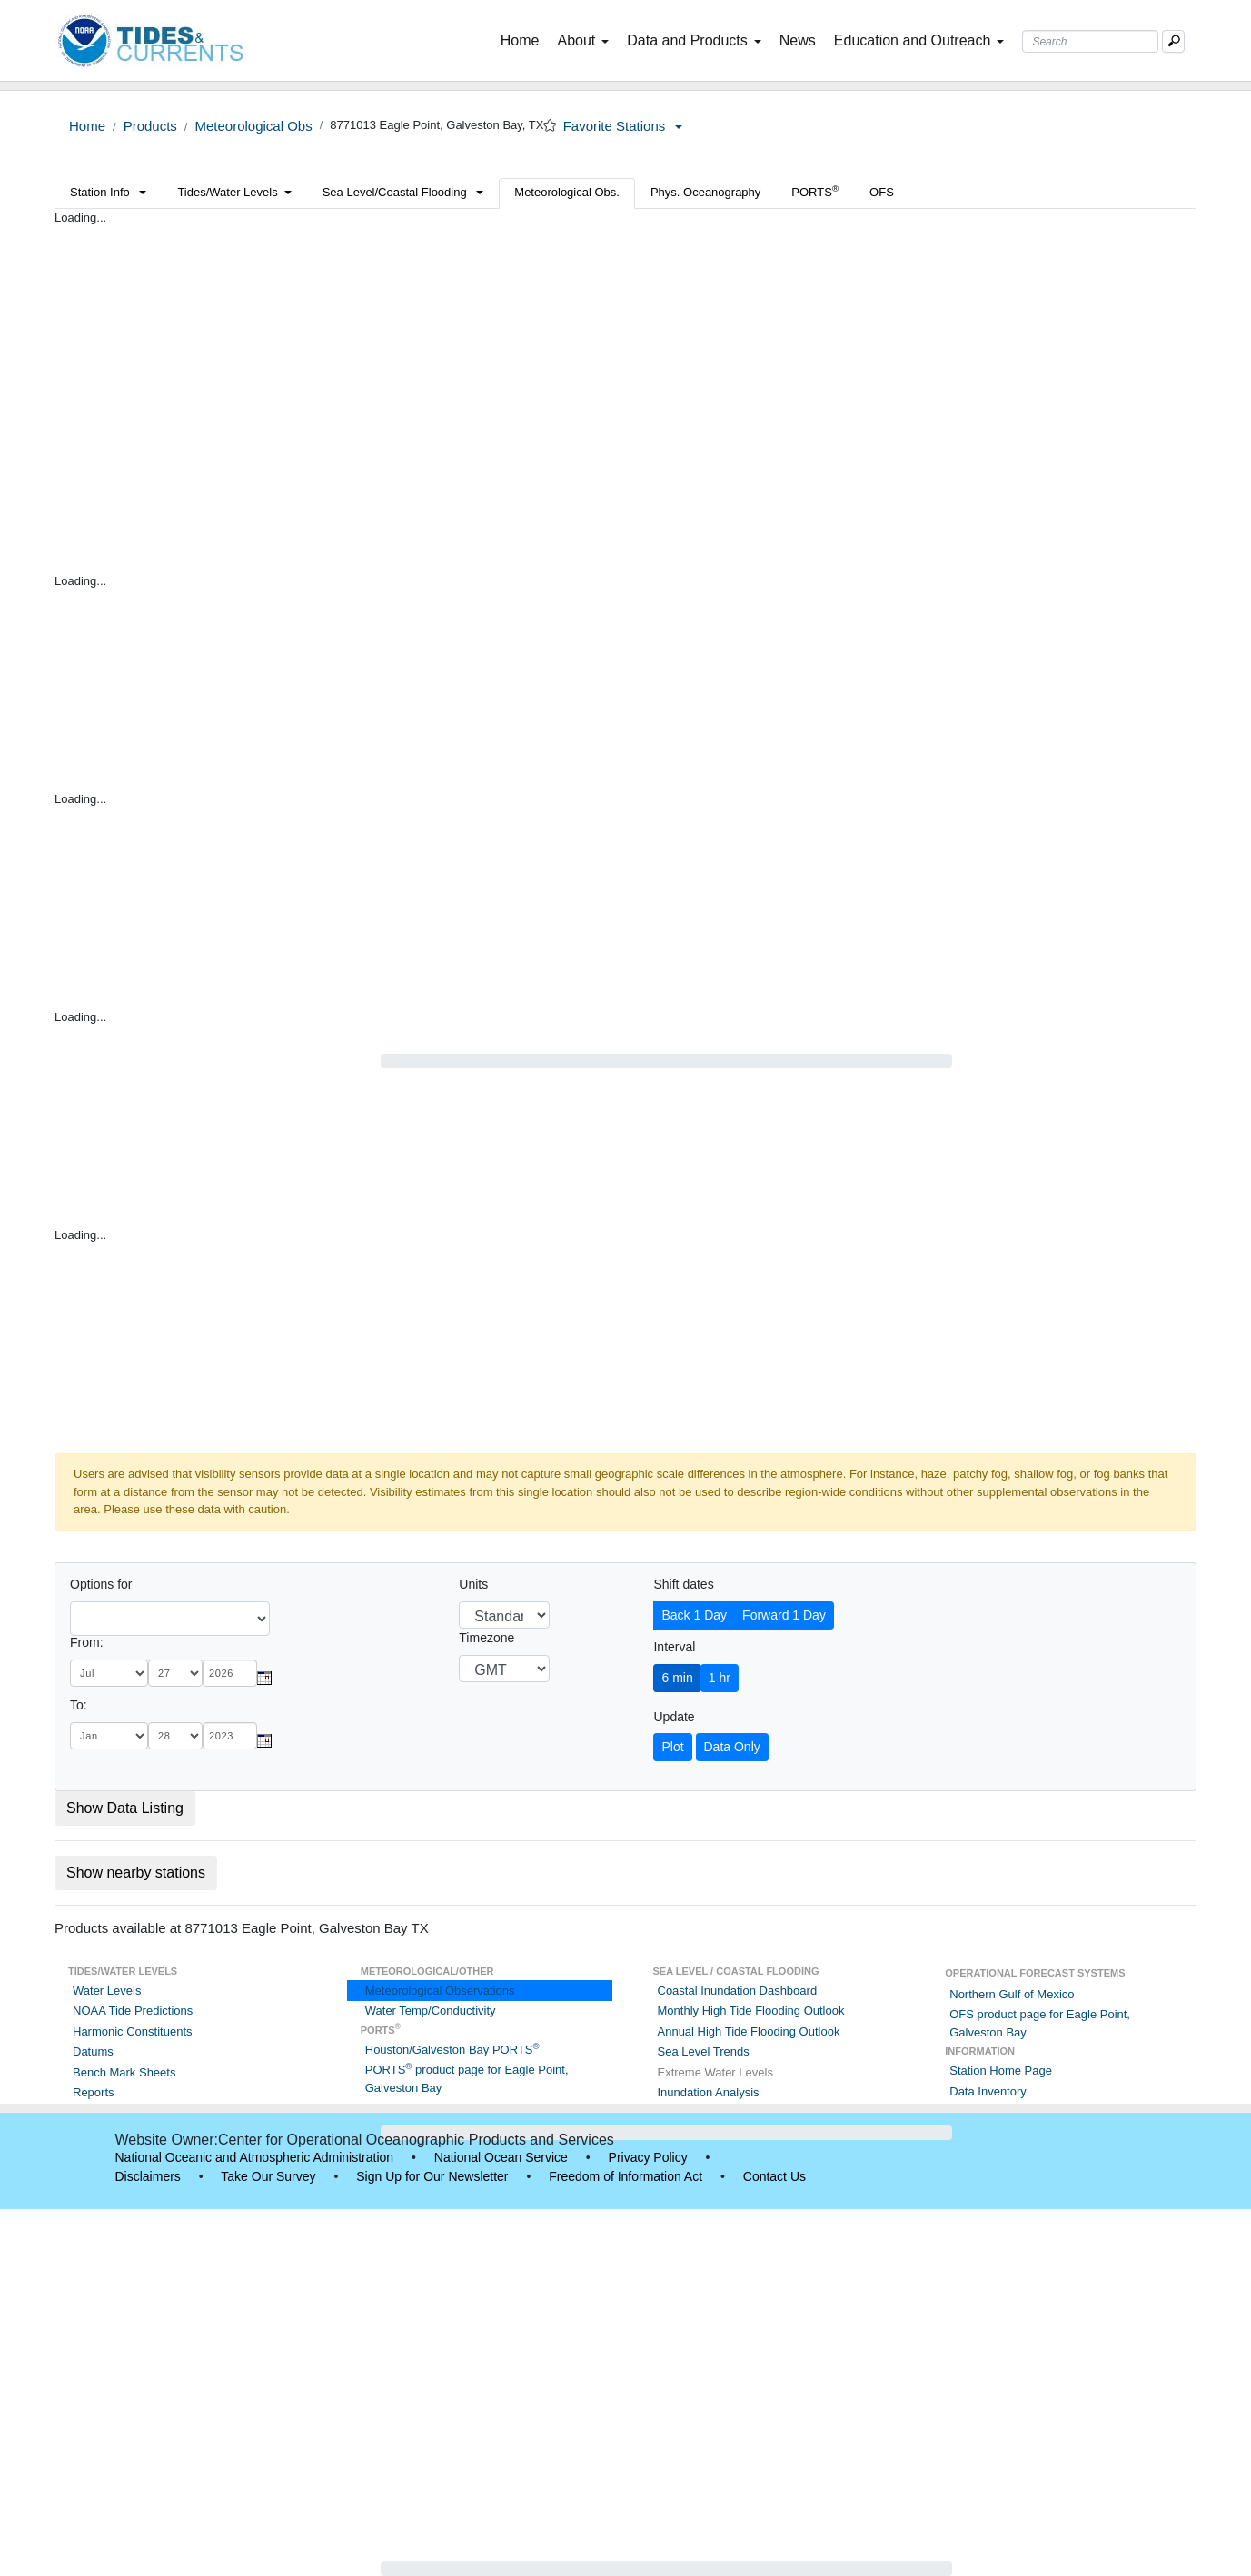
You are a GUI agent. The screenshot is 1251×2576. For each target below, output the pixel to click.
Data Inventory (988, 2091)
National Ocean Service (501, 2157)
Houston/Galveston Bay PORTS (452, 2049)
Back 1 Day (694, 1615)
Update (673, 1716)
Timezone (486, 1637)
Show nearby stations (135, 1872)
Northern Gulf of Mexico (1011, 1994)
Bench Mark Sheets (124, 2072)
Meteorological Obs (253, 126)
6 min (676, 1677)
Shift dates (683, 1584)
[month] (109, 1673)
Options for (101, 1584)
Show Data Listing (125, 1808)
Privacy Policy (648, 2157)
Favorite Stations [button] (623, 126)
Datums (93, 2051)
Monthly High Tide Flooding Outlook (751, 2010)
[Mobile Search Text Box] (1173, 41)
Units (473, 1584)
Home (524, 39)
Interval (674, 1647)
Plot (672, 1746)
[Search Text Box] (1090, 41)
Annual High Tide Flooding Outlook (749, 2031)
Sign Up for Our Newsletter (432, 2176)
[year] (230, 1673)
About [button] (583, 40)
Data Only (732, 1746)
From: (87, 1642)
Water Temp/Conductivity (430, 2010)
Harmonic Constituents (133, 2031)
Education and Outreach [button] (919, 40)
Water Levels (107, 1990)
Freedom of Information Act (625, 2176)
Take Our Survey (268, 2176)
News (797, 40)
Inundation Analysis (709, 2092)
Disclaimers (148, 2176)
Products (150, 126)
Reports (93, 2092)
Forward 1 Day (784, 1615)
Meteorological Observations (440, 1990)
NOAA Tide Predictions (133, 2010)
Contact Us (774, 2176)
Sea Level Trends (704, 2051)
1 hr (719, 1677)
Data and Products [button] (694, 40)
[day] (175, 1673)
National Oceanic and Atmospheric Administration (254, 2157)
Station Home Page (1000, 2070)
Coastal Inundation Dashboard (738, 1990)
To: (78, 1705)
